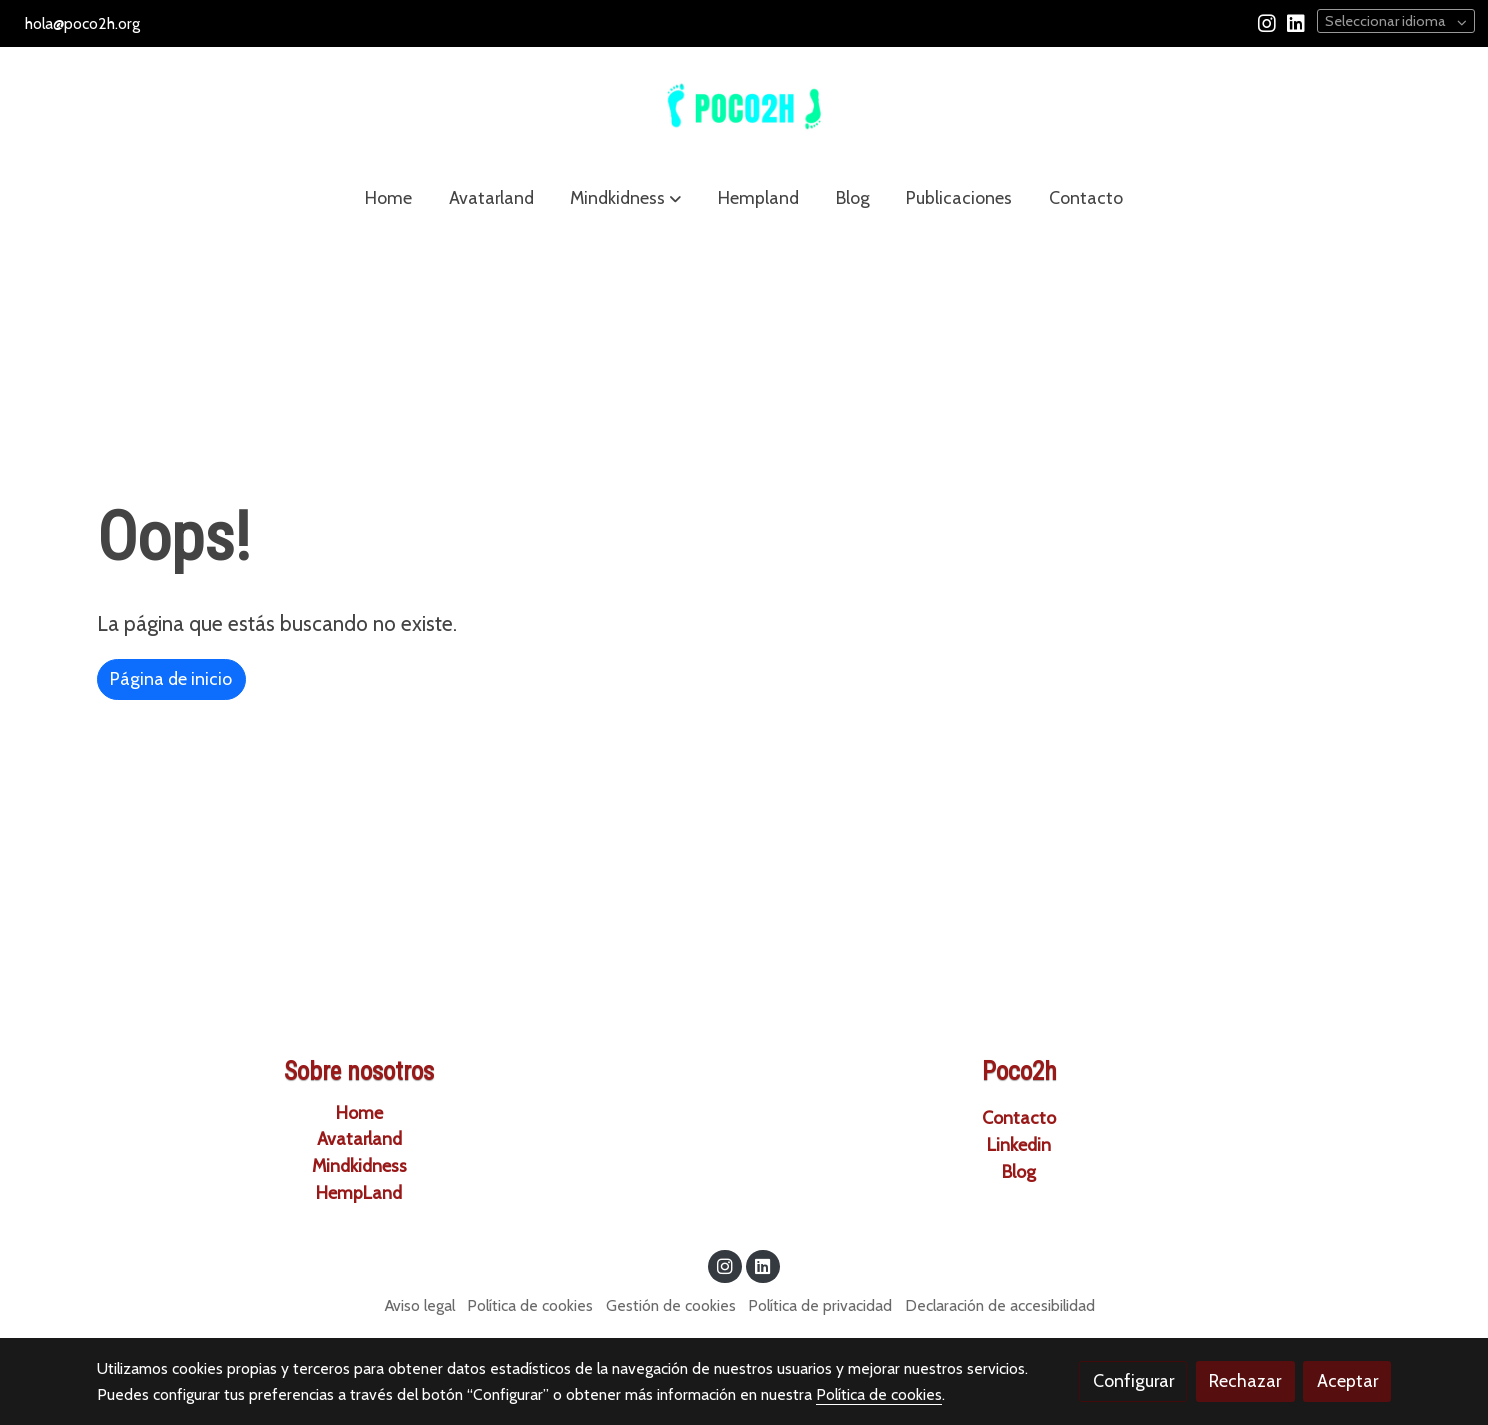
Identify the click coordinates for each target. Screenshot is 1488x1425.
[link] (744, 107)
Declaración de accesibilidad (1000, 1305)
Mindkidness (359, 1165)
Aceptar (1347, 1380)
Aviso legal (420, 1305)
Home (359, 1112)
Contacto (1019, 1117)
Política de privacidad (820, 1305)
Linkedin (1019, 1144)
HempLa (359, 1192)
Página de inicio (171, 678)
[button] (625, 198)
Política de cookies (530, 1305)
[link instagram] (1267, 22)
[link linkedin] (1296, 22)
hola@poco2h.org (82, 23)
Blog (1019, 1171)
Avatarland (359, 1138)
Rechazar (1245, 1380)
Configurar (1133, 1380)
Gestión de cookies (671, 1305)
